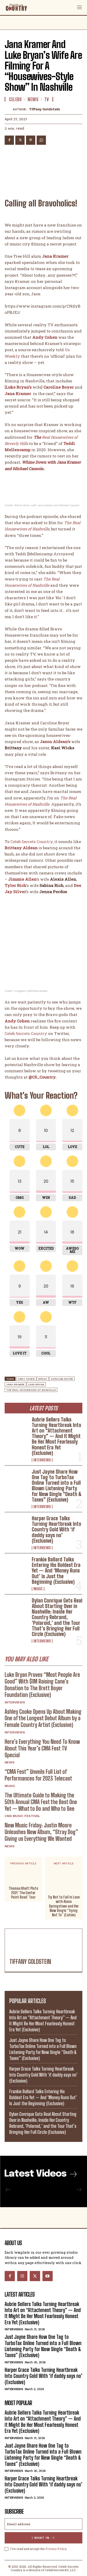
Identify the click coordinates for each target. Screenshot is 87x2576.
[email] (43, 2524)
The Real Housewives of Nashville (31, 1390)
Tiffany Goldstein (44, 109)
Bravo (42, 1379)
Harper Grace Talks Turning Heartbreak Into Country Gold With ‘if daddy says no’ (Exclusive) (56, 1529)
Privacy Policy (56, 2549)
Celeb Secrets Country (31, 841)
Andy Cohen (26, 1379)
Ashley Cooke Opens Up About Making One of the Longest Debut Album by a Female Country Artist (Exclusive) (43, 1718)
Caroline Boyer (62, 1379)
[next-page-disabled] (78, 2189)
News (10, 1762)
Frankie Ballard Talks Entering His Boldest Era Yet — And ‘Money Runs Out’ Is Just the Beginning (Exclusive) (56, 1570)
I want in (43, 2538)
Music (38, 1589)
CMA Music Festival (22, 1815)
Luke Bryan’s (19, 387)
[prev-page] (8, 2189)
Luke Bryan (36, 1384)
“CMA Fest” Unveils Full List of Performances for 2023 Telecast (38, 1775)
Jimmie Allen (22, 879)
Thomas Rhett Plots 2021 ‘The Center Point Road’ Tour (23, 1892)
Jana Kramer (15, 1384)
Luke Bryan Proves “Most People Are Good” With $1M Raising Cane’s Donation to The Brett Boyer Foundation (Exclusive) (42, 1684)
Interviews (42, 1460)
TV (46, 99)
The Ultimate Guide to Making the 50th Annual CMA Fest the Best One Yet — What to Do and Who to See (41, 1802)
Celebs (15, 99)
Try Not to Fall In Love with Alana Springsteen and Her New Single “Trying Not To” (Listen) (64, 1906)
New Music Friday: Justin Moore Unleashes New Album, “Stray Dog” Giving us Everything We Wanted (41, 1832)
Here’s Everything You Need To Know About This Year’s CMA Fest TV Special (42, 1748)
